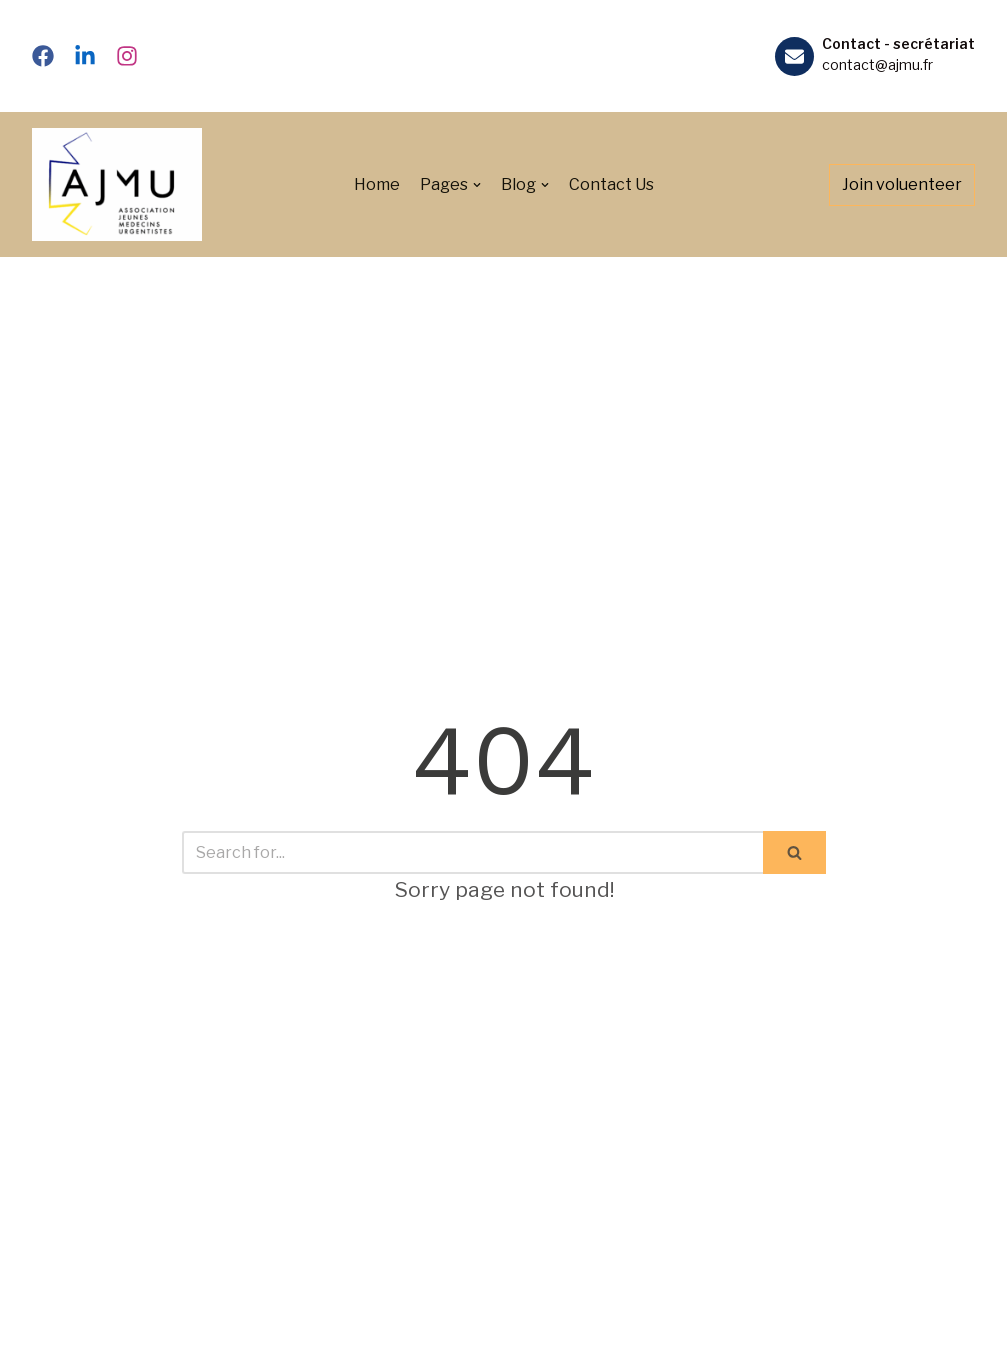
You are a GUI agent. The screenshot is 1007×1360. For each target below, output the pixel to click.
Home (377, 184)
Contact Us (611, 184)
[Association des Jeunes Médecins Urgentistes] (117, 184)
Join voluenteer (902, 184)
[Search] (472, 852)
